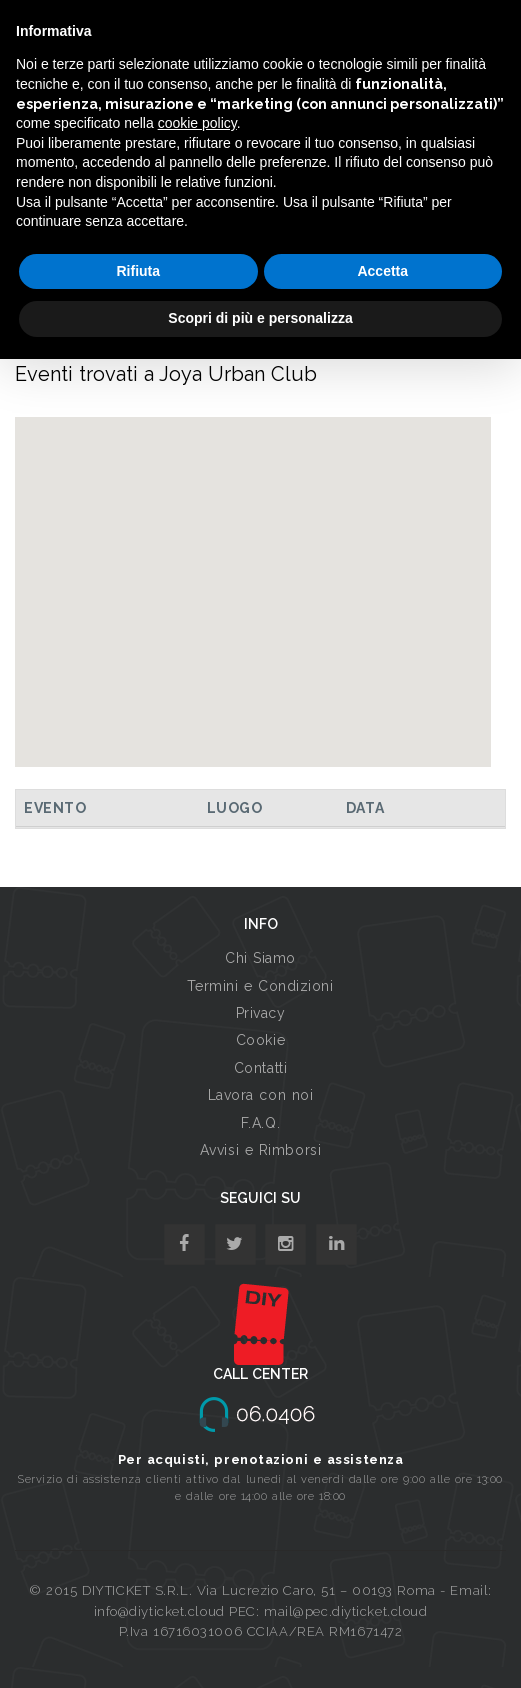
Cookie (260, 1040)
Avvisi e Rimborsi (261, 1150)
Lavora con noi (261, 1095)
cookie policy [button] (197, 123)
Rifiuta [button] (138, 271)
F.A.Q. (260, 1123)
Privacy (261, 1013)
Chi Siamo (260, 958)
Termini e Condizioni (260, 986)
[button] (253, 573)
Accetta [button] (382, 271)
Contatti (260, 1068)
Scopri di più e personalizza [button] (260, 318)
